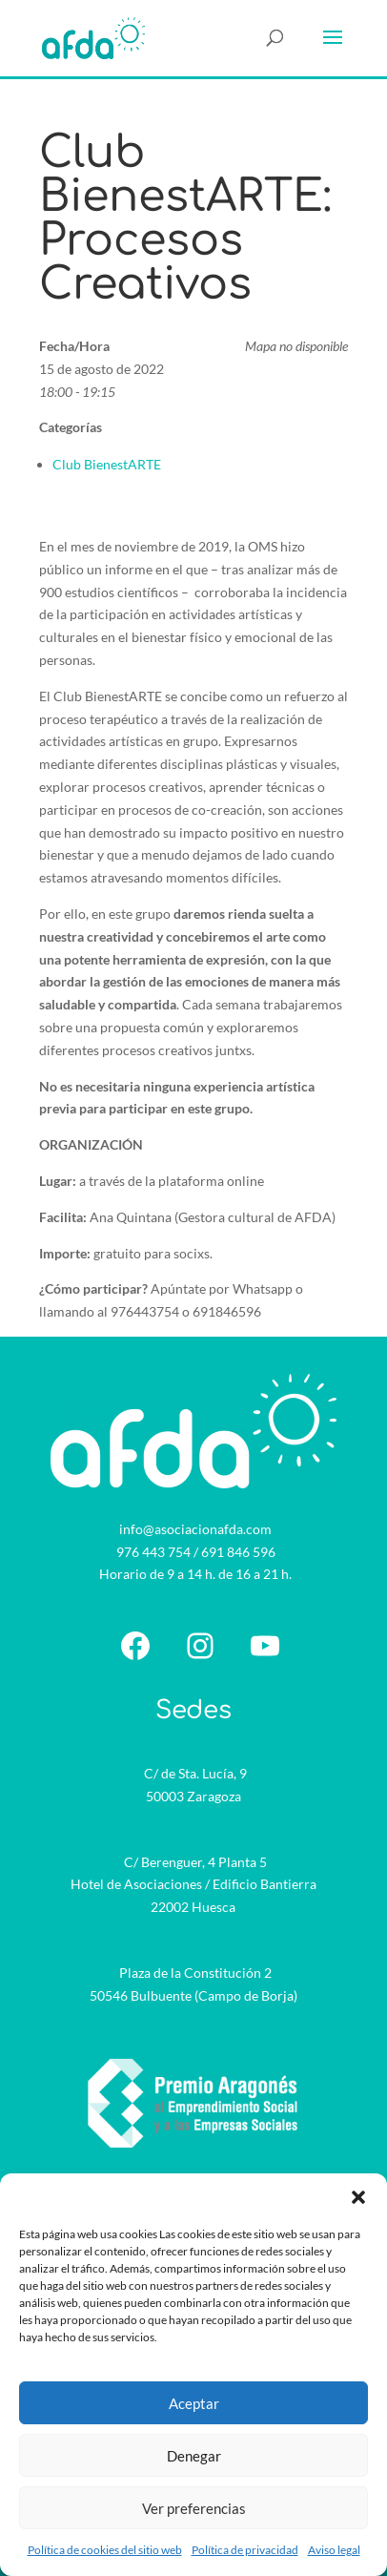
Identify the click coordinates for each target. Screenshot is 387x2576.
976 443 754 (153, 1552)
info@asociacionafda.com (195, 1529)
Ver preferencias (194, 2508)
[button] (358, 2197)
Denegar (194, 2455)
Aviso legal (334, 2550)
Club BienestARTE (106, 464)
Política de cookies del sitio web (105, 2550)
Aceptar (194, 2403)
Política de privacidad (245, 2550)
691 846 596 (238, 1552)
